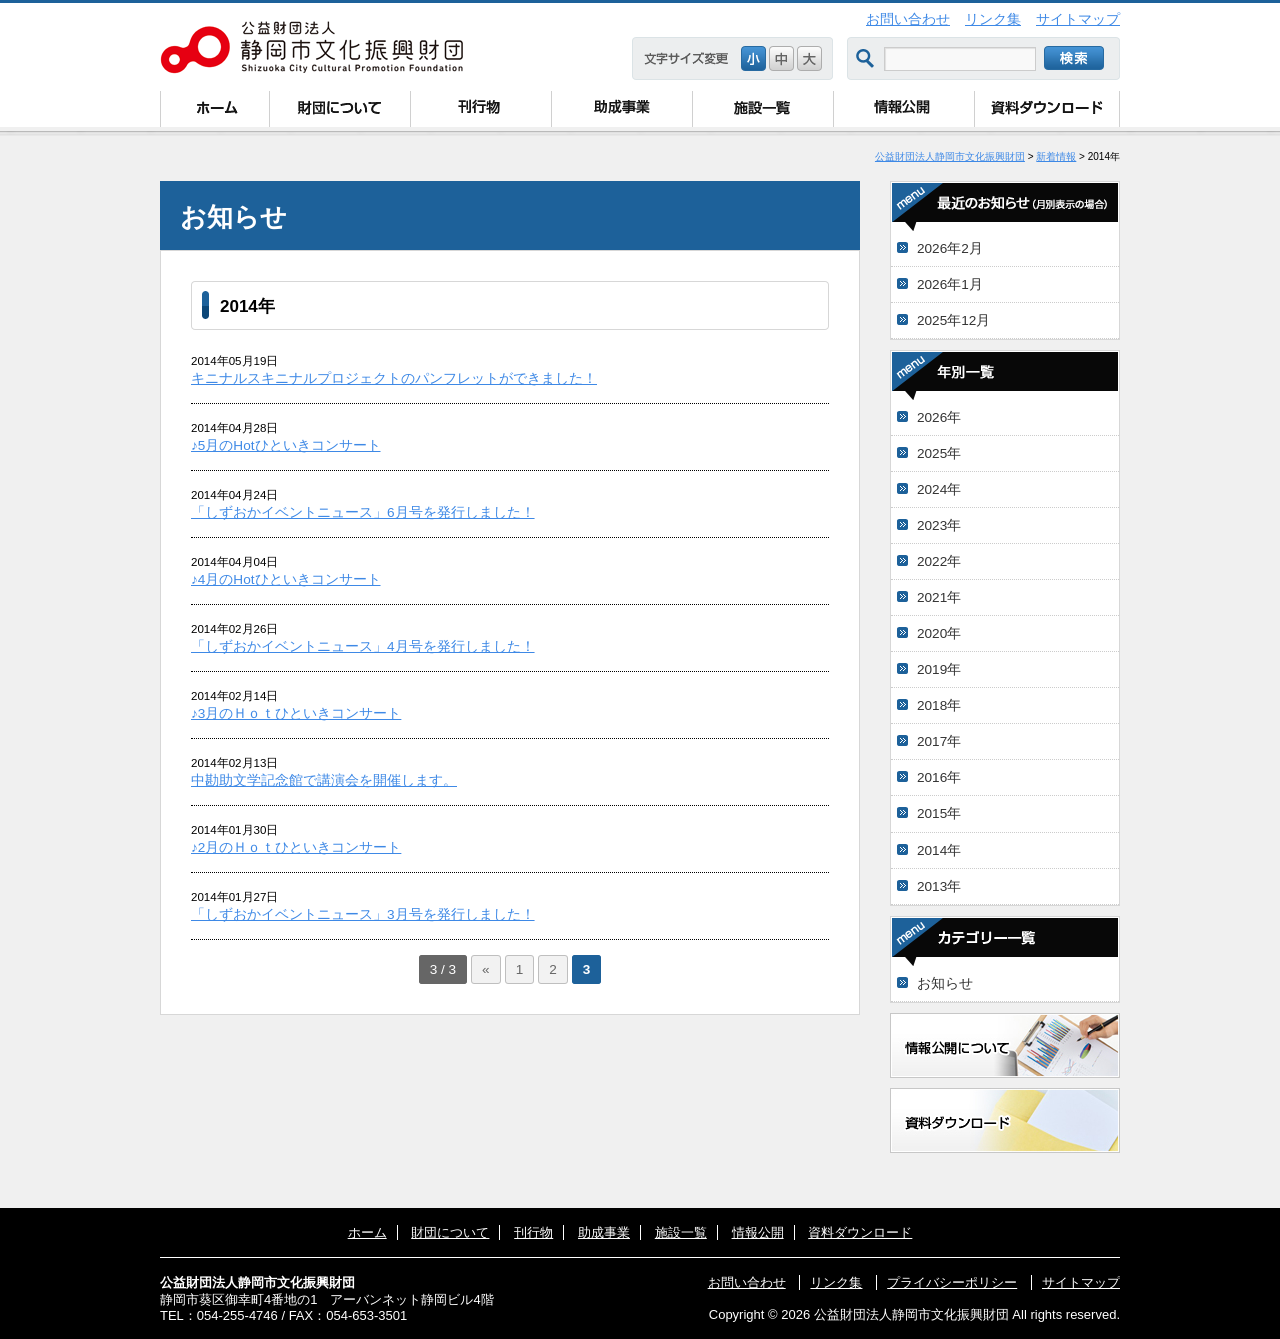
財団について (339, 111)
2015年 (939, 813)
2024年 (939, 489)
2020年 (939, 633)
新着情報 (1056, 156)
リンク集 (993, 19)
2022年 (939, 561)
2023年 (939, 525)
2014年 (939, 850)
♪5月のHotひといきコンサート (286, 445)
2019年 (939, 669)
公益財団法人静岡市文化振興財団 (950, 156)
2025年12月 (953, 320)
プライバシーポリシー (952, 1282)
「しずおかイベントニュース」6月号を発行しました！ (363, 512)
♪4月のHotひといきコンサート (286, 579)
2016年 (939, 777)
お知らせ (945, 983)
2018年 (939, 705)
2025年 (939, 453)
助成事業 (621, 111)
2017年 (939, 741)
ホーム (214, 111)
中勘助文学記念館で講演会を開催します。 (324, 780)
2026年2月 (950, 248)
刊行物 (480, 111)
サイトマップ (1078, 19)
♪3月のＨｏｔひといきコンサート (296, 713)
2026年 (939, 417)
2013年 (939, 886)
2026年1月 (950, 284)
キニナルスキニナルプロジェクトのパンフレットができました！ (394, 378)
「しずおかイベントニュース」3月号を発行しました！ (363, 914)
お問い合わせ (908, 19)
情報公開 (903, 111)
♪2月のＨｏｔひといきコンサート (296, 847)
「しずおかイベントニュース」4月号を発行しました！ (363, 646)
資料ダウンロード (1047, 111)
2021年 (939, 597)
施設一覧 (762, 111)
